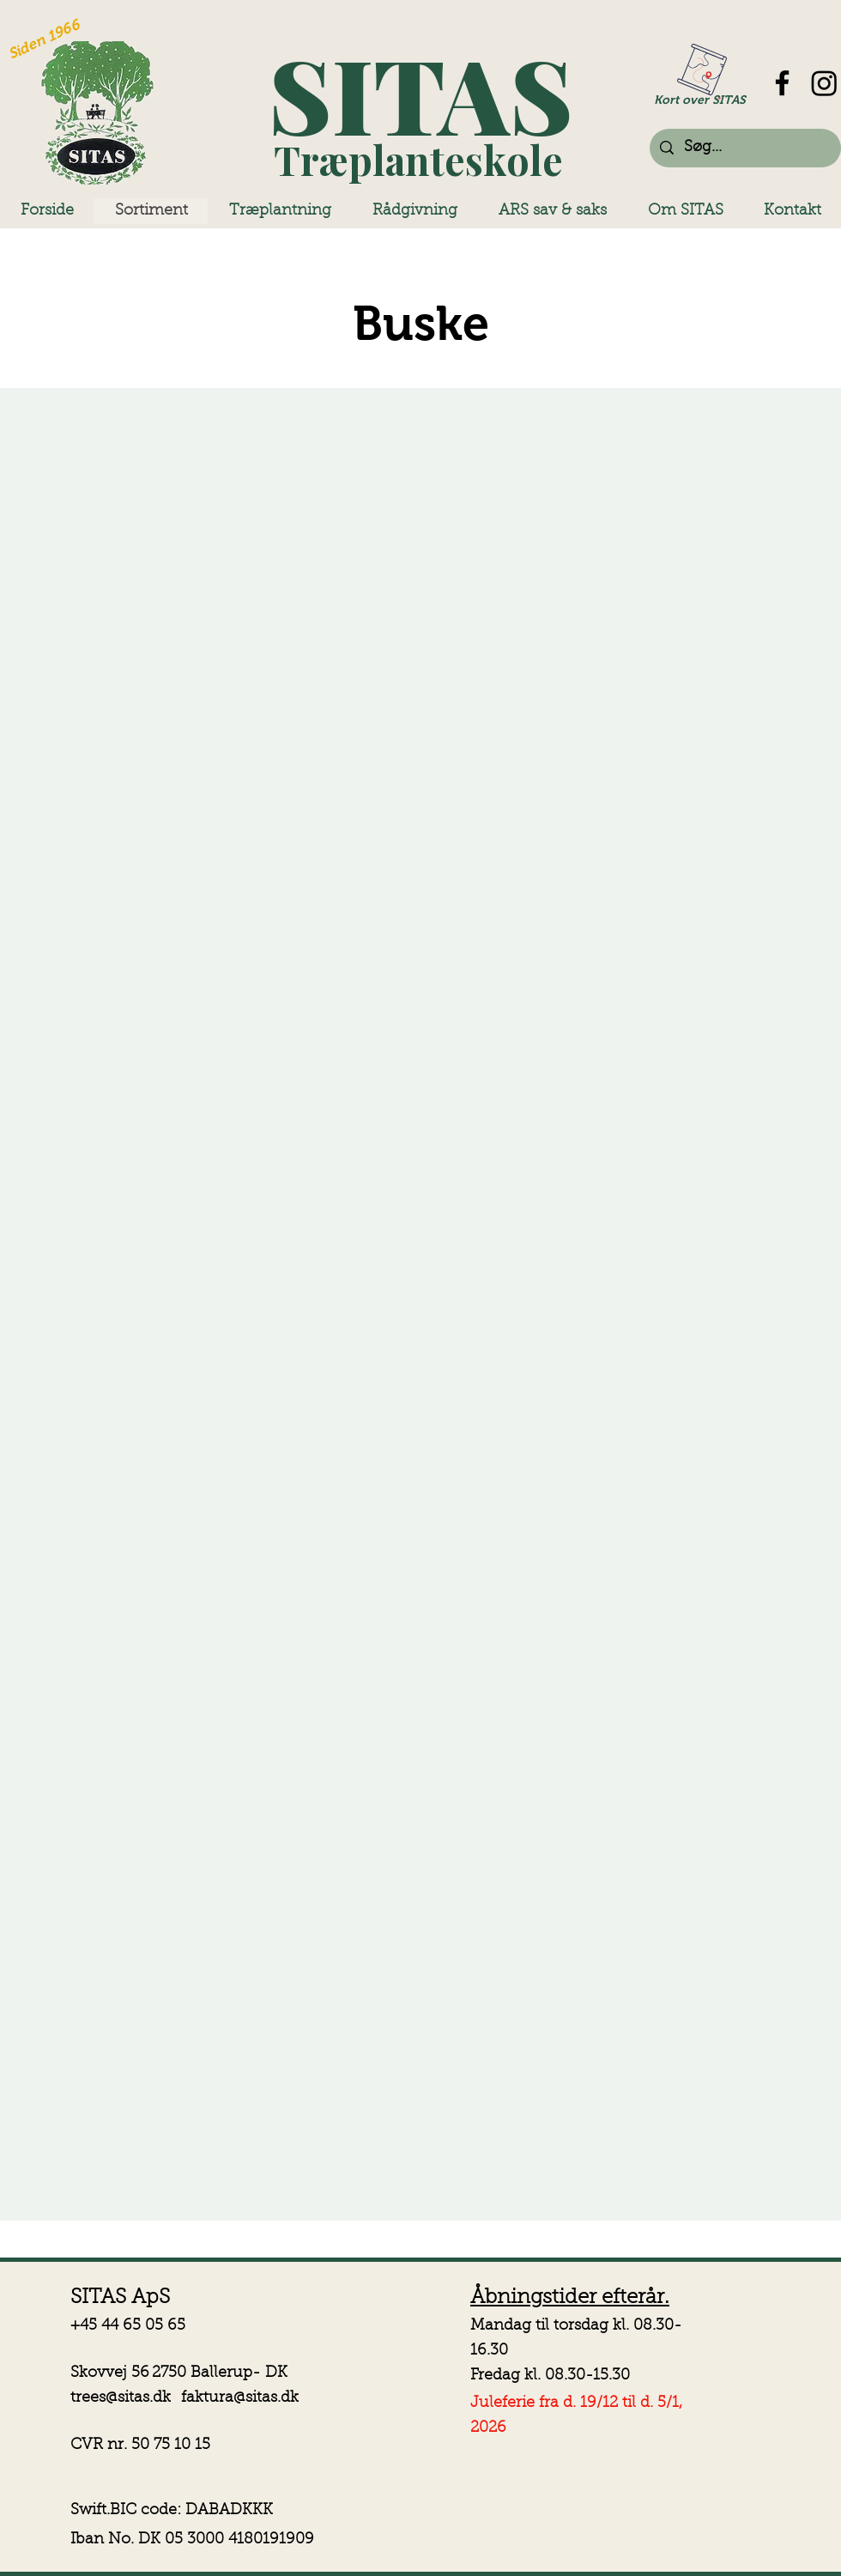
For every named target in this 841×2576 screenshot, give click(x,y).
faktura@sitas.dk (240, 2398)
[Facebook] (782, 83)
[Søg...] (744, 148)
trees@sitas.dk (120, 2398)
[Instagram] (824, 83)
